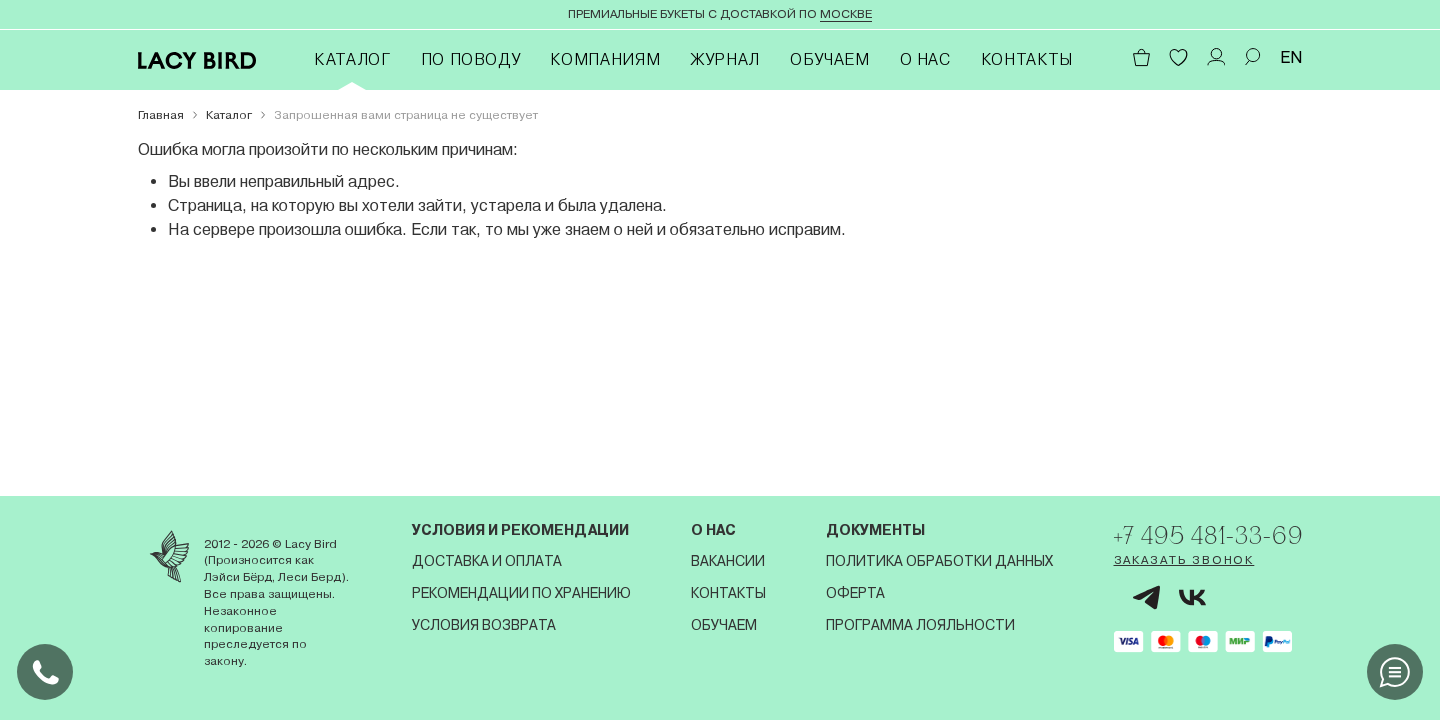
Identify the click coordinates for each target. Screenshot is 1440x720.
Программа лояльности (916, 625)
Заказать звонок (1178, 561)
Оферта (851, 593)
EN (1291, 57)
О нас (925, 59)
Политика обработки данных (935, 561)
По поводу (471, 59)
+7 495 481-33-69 (1205, 535)
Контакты (1027, 59)
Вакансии (725, 561)
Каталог (352, 59)
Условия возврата (482, 625)
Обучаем (829, 59)
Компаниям (605, 59)
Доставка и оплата (485, 561)
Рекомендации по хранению (519, 593)
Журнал (725, 59)
